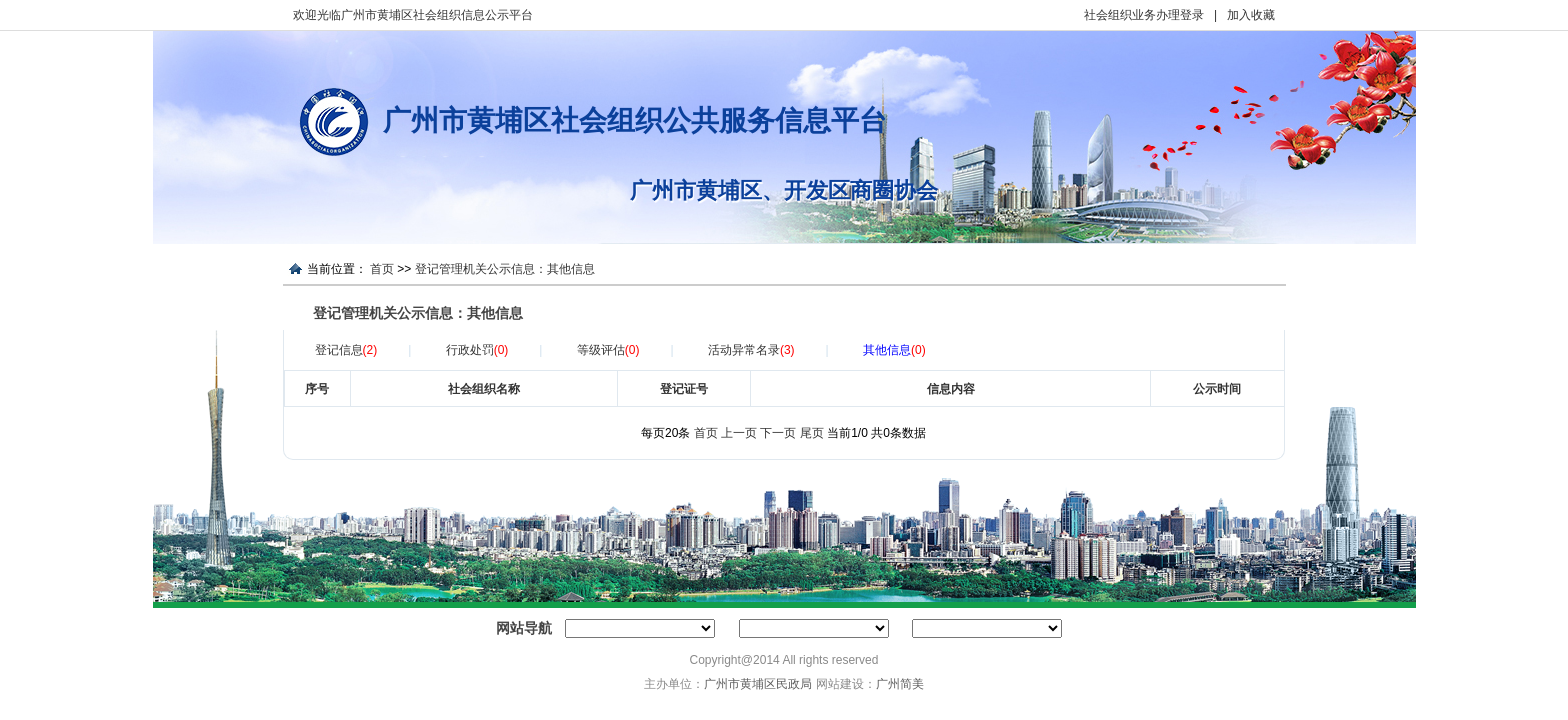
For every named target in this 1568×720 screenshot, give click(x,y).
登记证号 (684, 389)
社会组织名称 (484, 389)
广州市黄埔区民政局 (758, 684)
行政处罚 (477, 350)
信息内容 (951, 389)
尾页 (812, 433)
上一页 (739, 433)
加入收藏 (1251, 15)
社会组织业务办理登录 (1144, 15)
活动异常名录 (751, 350)
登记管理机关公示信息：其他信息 (505, 269)
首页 (382, 269)
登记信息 (346, 350)
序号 (317, 389)
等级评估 (608, 350)
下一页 (778, 433)
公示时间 (1217, 389)
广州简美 (900, 684)
